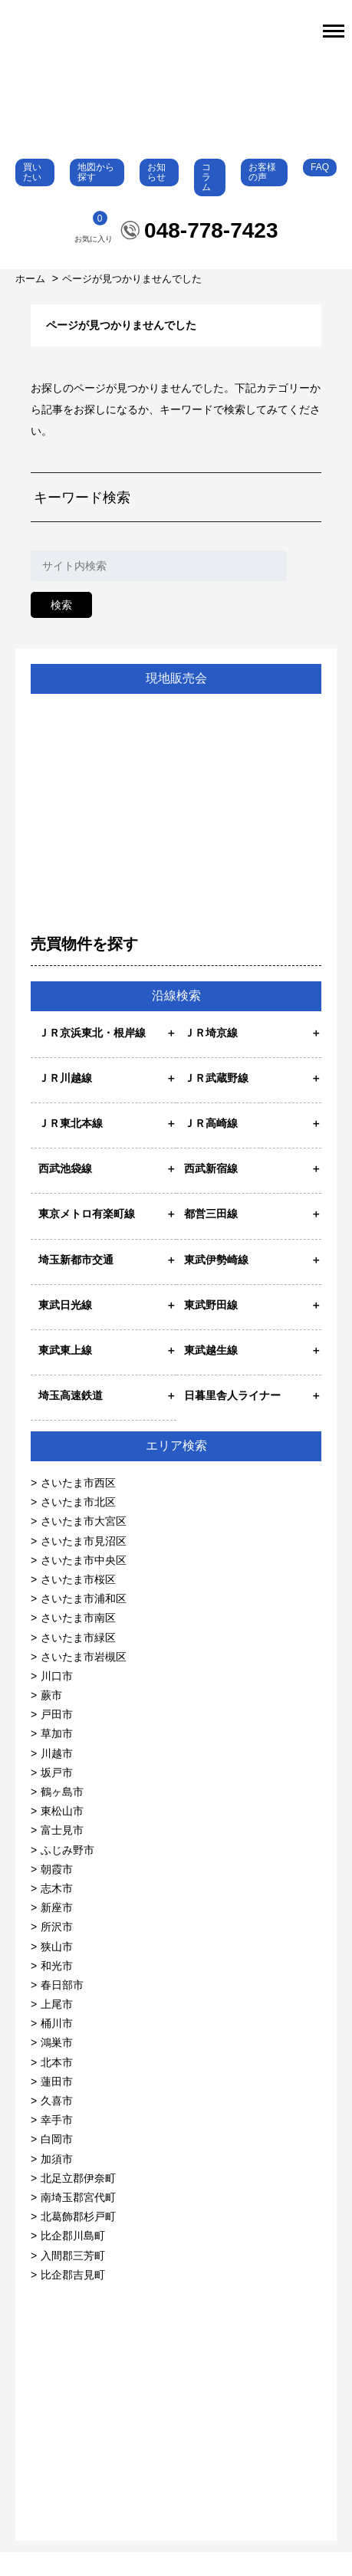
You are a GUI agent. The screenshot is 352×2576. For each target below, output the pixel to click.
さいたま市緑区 (78, 1660)
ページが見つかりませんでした (132, 302)
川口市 (57, 1699)
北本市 (57, 2085)
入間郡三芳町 (73, 2278)
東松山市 (62, 1835)
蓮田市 (57, 2104)
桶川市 (57, 2047)
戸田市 (57, 1738)
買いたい (32, 195)
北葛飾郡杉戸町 (78, 2240)
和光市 (57, 1989)
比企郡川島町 (73, 2259)
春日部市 (62, 2008)
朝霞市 (57, 1892)
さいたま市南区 (78, 1641)
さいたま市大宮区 (84, 1545)
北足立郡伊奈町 (78, 2201)
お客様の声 (262, 195)
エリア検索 (176, 1469)
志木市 (57, 1912)
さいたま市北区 (78, 1526)
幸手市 (57, 2143)
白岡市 (57, 2163)
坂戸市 (57, 1795)
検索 (61, 628)
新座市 (57, 1931)
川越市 (57, 1776)
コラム (206, 200)
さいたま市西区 (78, 1506)
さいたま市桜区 (78, 1603)
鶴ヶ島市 (62, 1815)
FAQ (320, 190)
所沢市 (57, 1950)
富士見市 (62, 1854)
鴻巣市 (57, 2066)
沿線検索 (176, 1018)
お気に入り (93, 251)
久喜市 (57, 2124)
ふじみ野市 (67, 1873)
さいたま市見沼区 (84, 1564)
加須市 (57, 2182)
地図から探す (95, 195)
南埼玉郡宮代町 (78, 2221)
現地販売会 (176, 701)
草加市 (57, 1757)
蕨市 (51, 1719)
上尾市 (57, 2028)
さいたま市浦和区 (84, 1622)
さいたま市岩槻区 (84, 1680)
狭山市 (57, 1969)
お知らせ (156, 195)
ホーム (31, 302)
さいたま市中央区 (84, 1583)
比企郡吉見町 (73, 2298)
